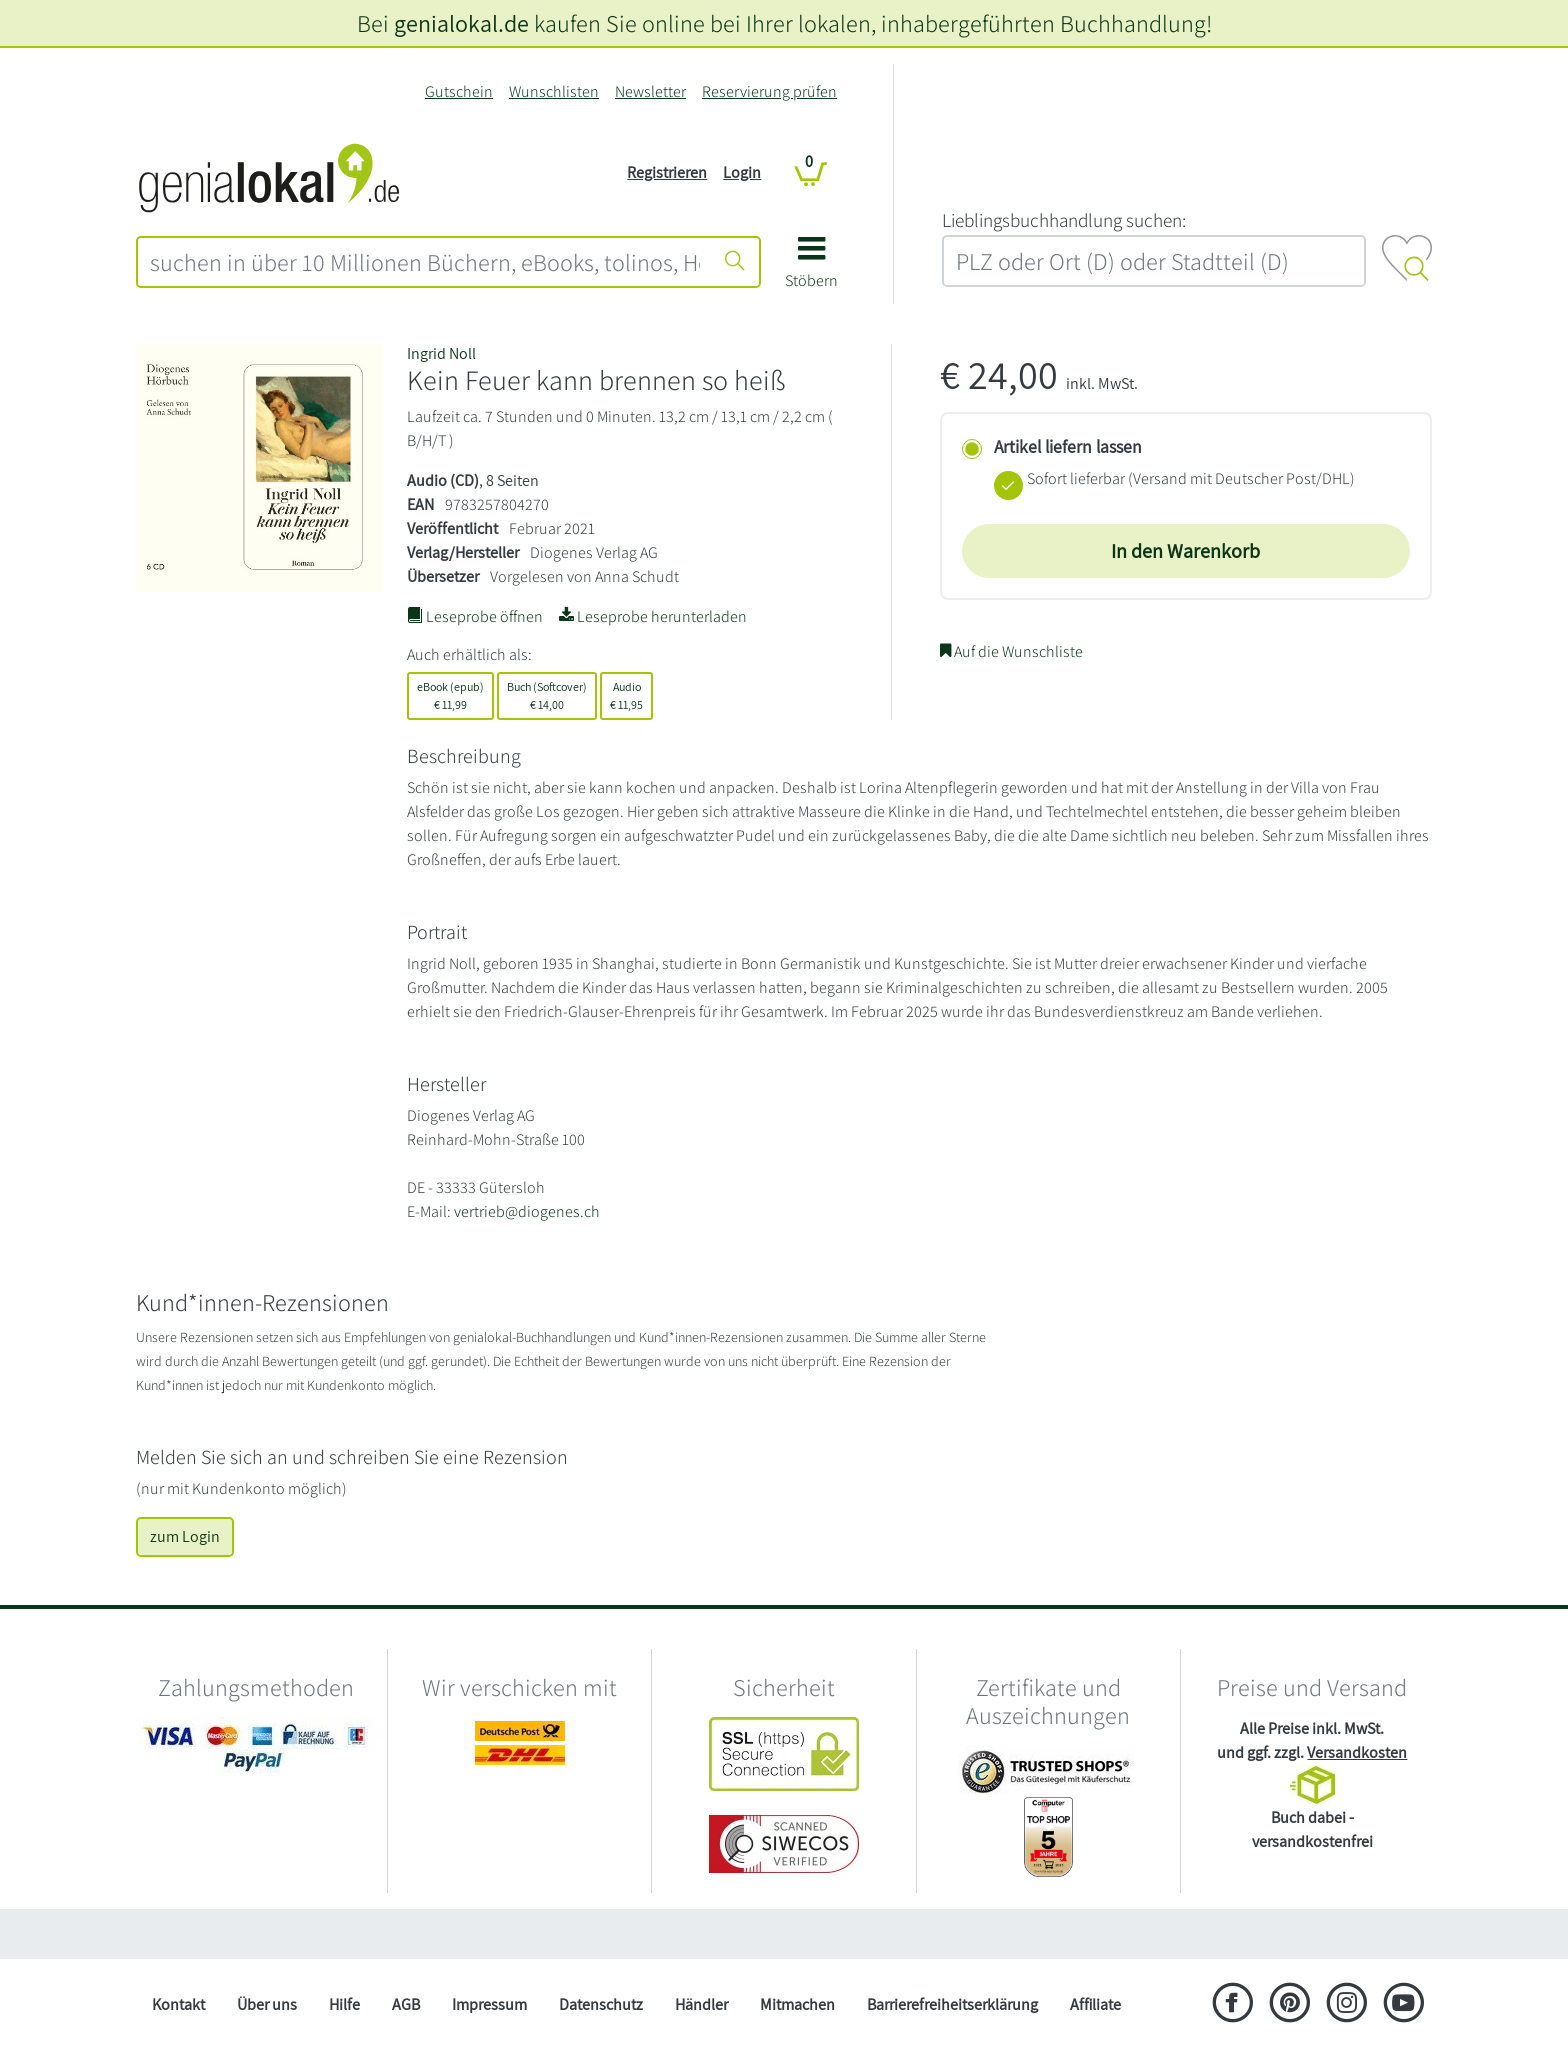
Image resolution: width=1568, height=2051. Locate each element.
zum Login (185, 1536)
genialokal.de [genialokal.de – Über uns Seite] (461, 23)
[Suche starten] (735, 262)
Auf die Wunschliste (1011, 651)
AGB (406, 2004)
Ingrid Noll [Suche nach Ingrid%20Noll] (441, 353)
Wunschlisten (554, 91)
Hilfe (344, 2004)
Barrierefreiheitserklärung (952, 2004)
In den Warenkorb (1185, 551)
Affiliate (1095, 2004)
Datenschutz (601, 2004)
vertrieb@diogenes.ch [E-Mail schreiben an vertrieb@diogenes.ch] (527, 1211)
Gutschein (459, 91)
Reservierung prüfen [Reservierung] (769, 91)
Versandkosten (1357, 1752)
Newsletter (650, 91)
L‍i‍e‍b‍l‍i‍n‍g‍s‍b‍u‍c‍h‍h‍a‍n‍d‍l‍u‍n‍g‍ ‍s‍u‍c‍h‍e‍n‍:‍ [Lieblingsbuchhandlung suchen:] (1064, 220)
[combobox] (425, 262)
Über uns (267, 2004)
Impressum (489, 2004)
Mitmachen (797, 2004)
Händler (701, 2004)
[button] (811, 269)
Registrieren (667, 172)
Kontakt (178, 2004)
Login (742, 172)
